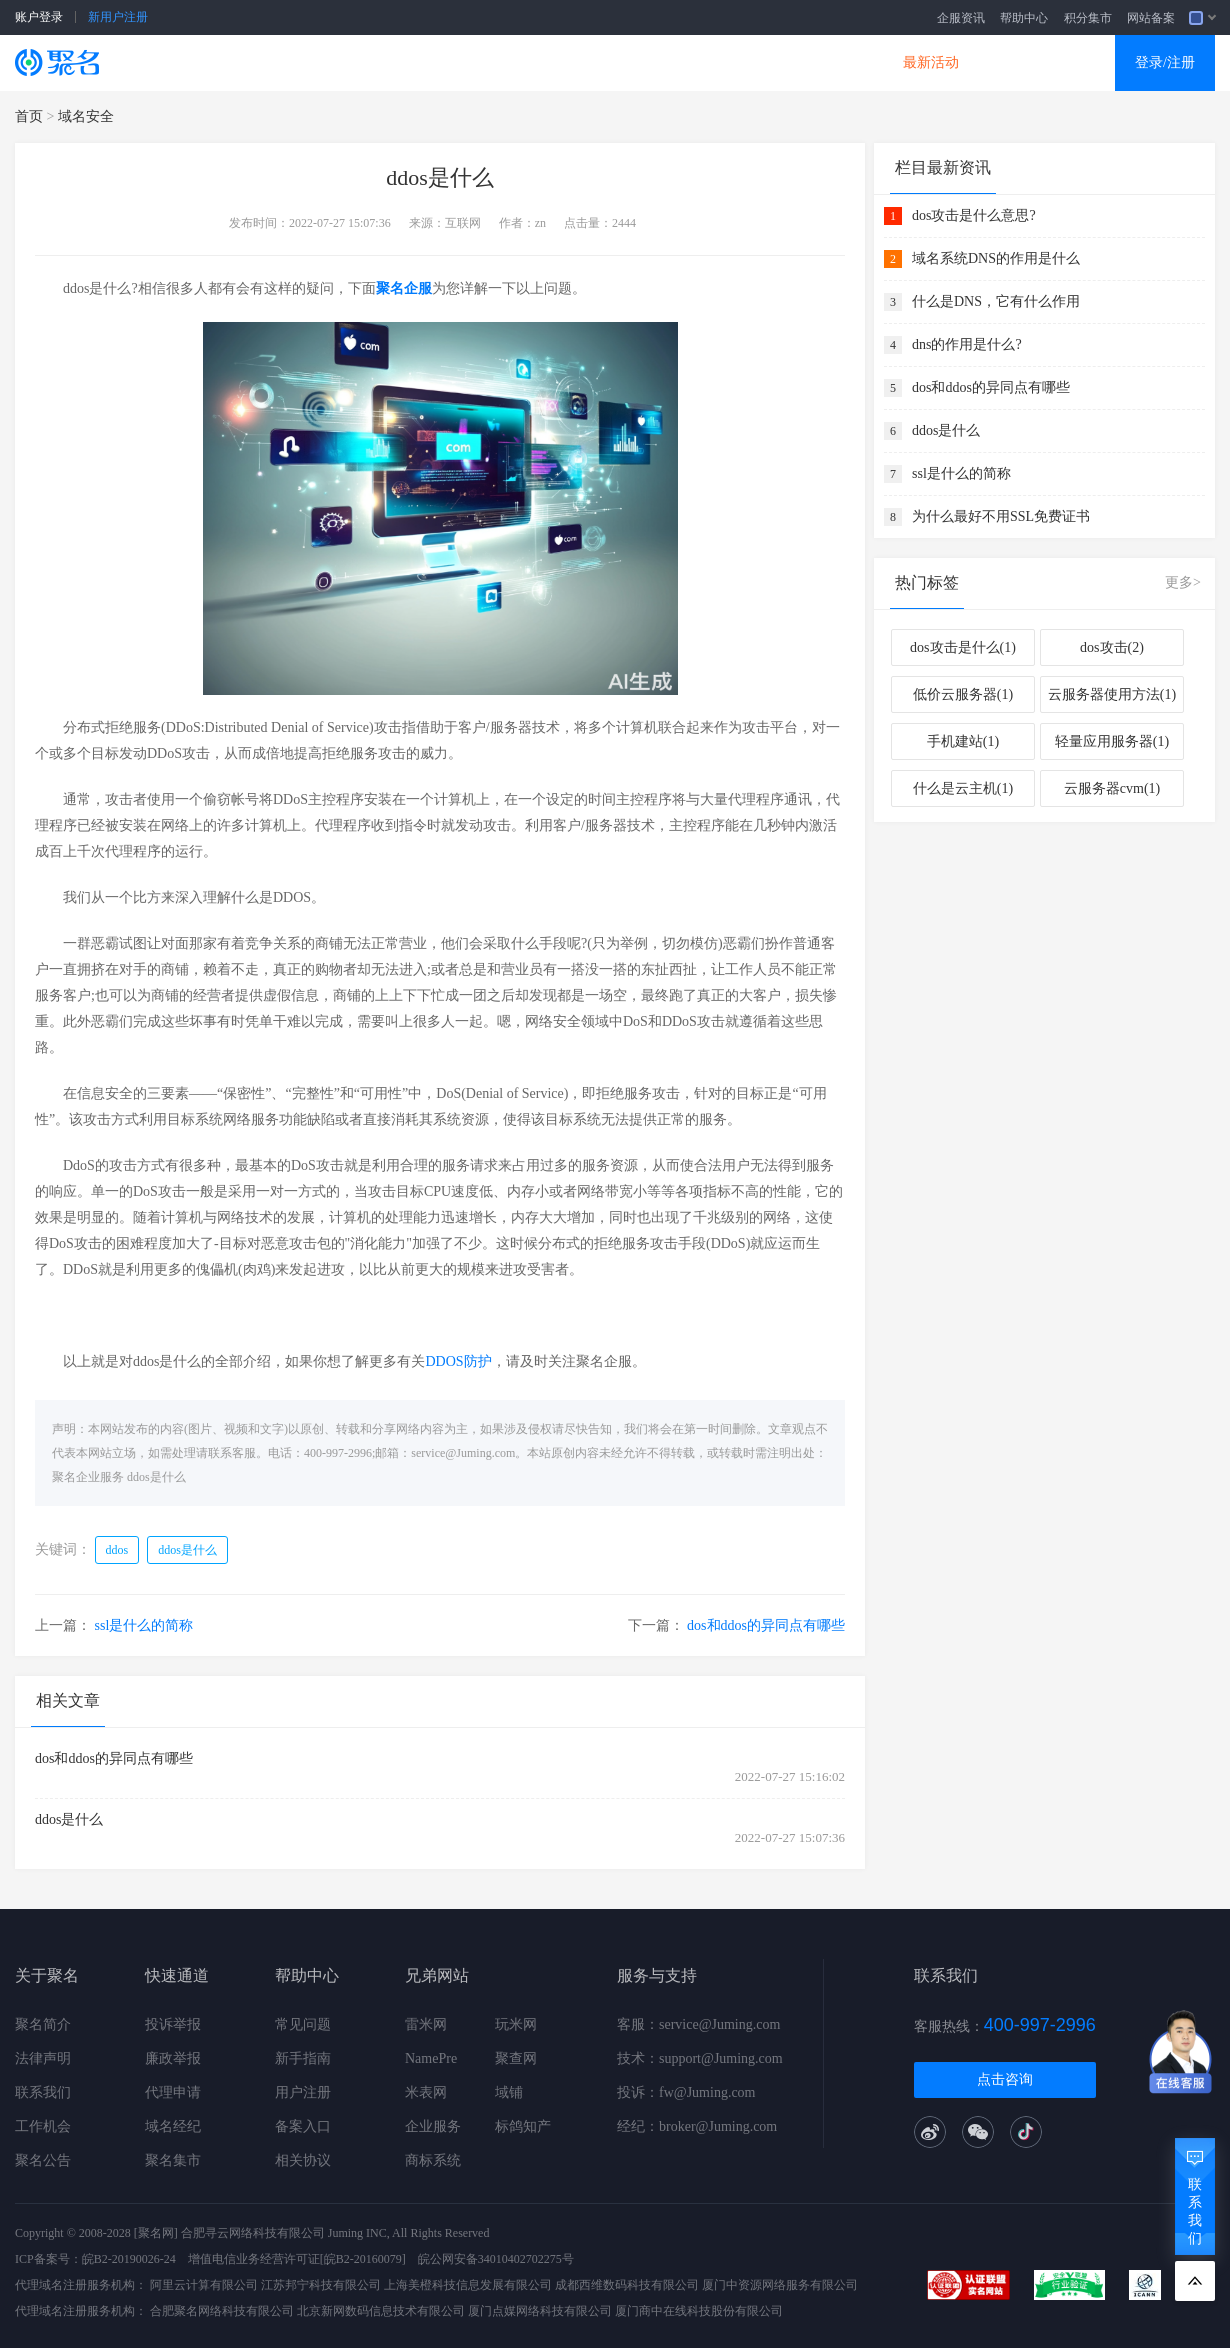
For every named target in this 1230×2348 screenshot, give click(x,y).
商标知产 (583, 62)
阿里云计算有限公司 (204, 2285)
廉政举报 (173, 2058)
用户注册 (303, 2092)
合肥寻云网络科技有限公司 (253, 2233)
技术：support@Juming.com (700, 2058)
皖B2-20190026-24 (129, 2259)
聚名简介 (43, 2024)
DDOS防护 (458, 1361)
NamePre (431, 2058)
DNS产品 (815, 62)
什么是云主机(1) (963, 788)
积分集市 (1088, 18)
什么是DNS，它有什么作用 (996, 301)
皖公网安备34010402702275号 (496, 2259)
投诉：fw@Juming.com (686, 2092)
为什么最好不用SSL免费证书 (1001, 516)
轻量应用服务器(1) (1112, 741)
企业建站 (467, 62)
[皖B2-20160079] (363, 2259)
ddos (117, 1550)
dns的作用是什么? (967, 344)
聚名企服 (404, 288)
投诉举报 (173, 2024)
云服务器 (351, 62)
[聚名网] (156, 2233)
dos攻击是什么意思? (974, 215)
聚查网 (516, 2058)
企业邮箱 (699, 62)
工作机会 (43, 2126)
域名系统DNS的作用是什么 (996, 258)
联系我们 (43, 2092)
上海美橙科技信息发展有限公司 (468, 2285)
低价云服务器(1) (963, 694)
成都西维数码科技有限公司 (627, 2285)
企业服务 (433, 2126)
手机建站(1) (963, 741)
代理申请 (173, 2092)
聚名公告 (43, 2160)
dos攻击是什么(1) (963, 647)
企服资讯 (961, 18)
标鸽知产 (523, 2126)
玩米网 (516, 2024)
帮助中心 (1024, 18)
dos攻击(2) (1112, 647)
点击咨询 (1005, 2079)
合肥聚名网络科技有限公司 (222, 2311)
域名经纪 (173, 2126)
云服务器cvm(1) (1112, 788)
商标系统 (433, 2160)
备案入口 (303, 2126)
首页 (29, 116)
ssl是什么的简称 (144, 1625)
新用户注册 (118, 17)
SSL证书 (237, 62)
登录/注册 (1165, 62)
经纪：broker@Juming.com (697, 2126)
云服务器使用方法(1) (1112, 694)
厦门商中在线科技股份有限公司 (699, 2311)
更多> (1183, 582)
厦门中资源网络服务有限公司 (780, 2285)
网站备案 (1151, 18)
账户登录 (39, 17)
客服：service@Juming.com (698, 2024)
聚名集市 (173, 2160)
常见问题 (303, 2024)
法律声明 (43, 2058)
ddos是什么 (156, 1477)
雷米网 (426, 2024)
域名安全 (86, 116)
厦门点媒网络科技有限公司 (540, 2311)
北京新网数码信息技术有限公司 (381, 2311)
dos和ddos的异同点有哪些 (766, 1625)
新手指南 (303, 2058)
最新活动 (931, 62)
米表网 (426, 2092)
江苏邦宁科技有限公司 (321, 2285)
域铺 (509, 2092)
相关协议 (303, 2160)
